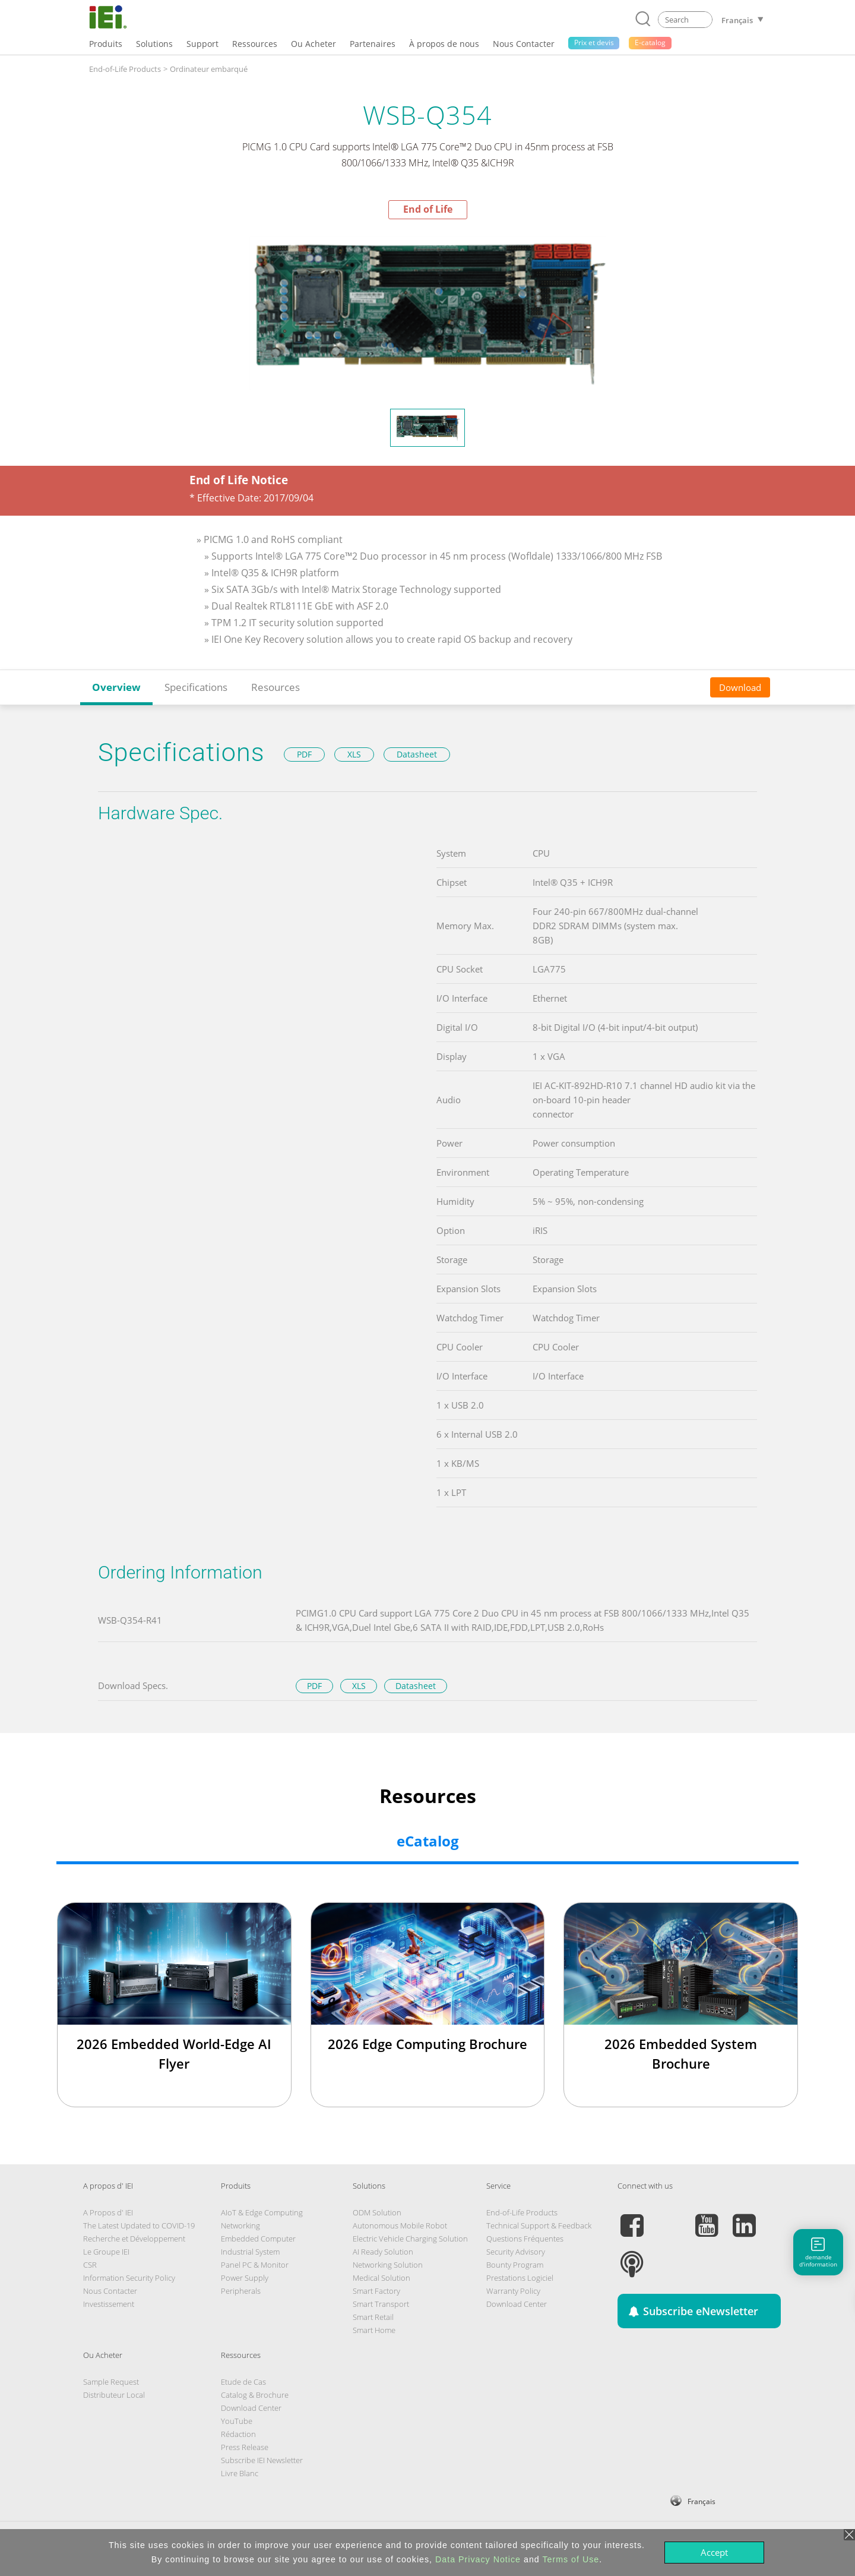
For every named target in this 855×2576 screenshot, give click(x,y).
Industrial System (250, 2251)
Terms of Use (570, 2559)
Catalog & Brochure (255, 2394)
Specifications (195, 687)
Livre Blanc (239, 2473)
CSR (90, 2264)
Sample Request (111, 2381)
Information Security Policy (129, 2277)
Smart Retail (373, 2317)
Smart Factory (376, 2290)
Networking (240, 2225)
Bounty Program (514, 2264)
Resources (275, 687)
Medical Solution (381, 2277)
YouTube (236, 2421)
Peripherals (241, 2290)
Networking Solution (388, 2264)
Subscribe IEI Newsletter (262, 2460)
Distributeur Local (114, 2394)
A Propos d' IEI (108, 2212)
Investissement (108, 2304)
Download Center (516, 2304)
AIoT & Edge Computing (262, 2212)
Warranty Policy (513, 2290)
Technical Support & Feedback (538, 2225)
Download (740, 687)
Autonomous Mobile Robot (400, 2225)
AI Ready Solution (383, 2251)
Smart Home (374, 2330)
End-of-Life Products (125, 69)
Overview (116, 687)
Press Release (244, 2447)
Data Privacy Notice (478, 2559)
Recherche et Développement (134, 2238)
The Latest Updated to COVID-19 (139, 2225)
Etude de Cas (243, 2381)
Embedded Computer (258, 2238)
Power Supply (244, 2277)
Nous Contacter (110, 2290)
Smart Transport (381, 2304)
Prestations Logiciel (519, 2277)
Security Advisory (515, 2251)
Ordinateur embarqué (209, 69)
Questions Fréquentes (524, 2238)
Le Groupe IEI (106, 2251)
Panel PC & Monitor (255, 2264)
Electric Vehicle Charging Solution (410, 2238)
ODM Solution (377, 2212)
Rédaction (238, 2434)
